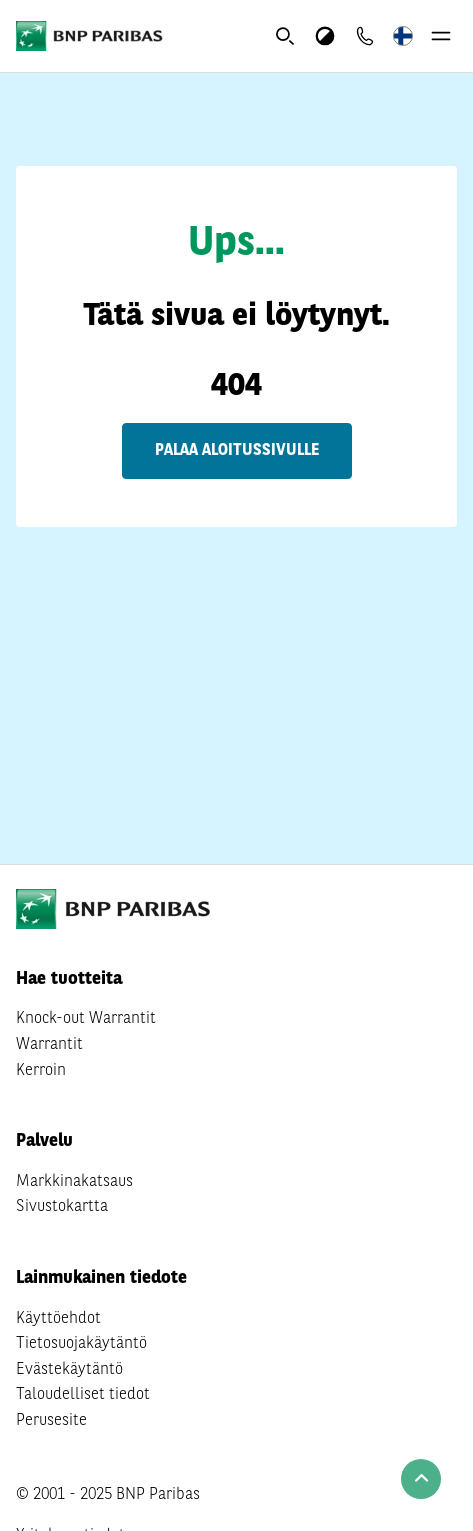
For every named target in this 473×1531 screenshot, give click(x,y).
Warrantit (49, 1045)
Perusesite (51, 1421)
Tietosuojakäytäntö (81, 1344)
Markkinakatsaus (74, 1182)
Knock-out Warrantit (86, 1019)
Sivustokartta (62, 1207)
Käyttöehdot (58, 1319)
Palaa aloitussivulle (237, 451)
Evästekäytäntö (69, 1370)
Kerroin (41, 1071)
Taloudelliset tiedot (83, 1395)
